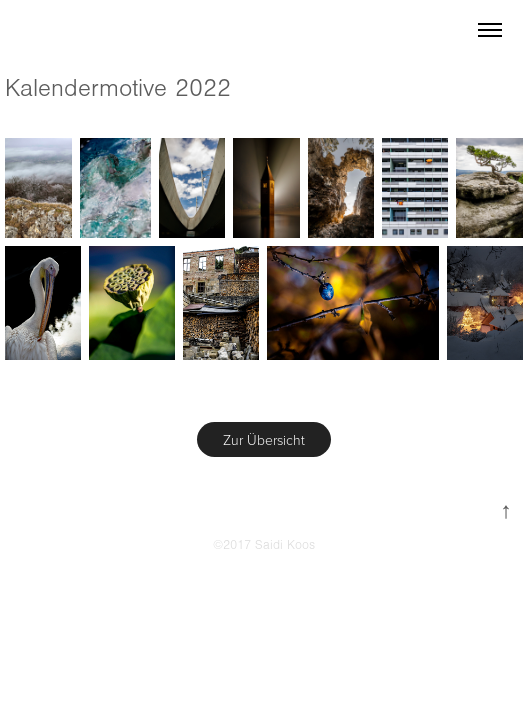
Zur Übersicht (264, 439)
